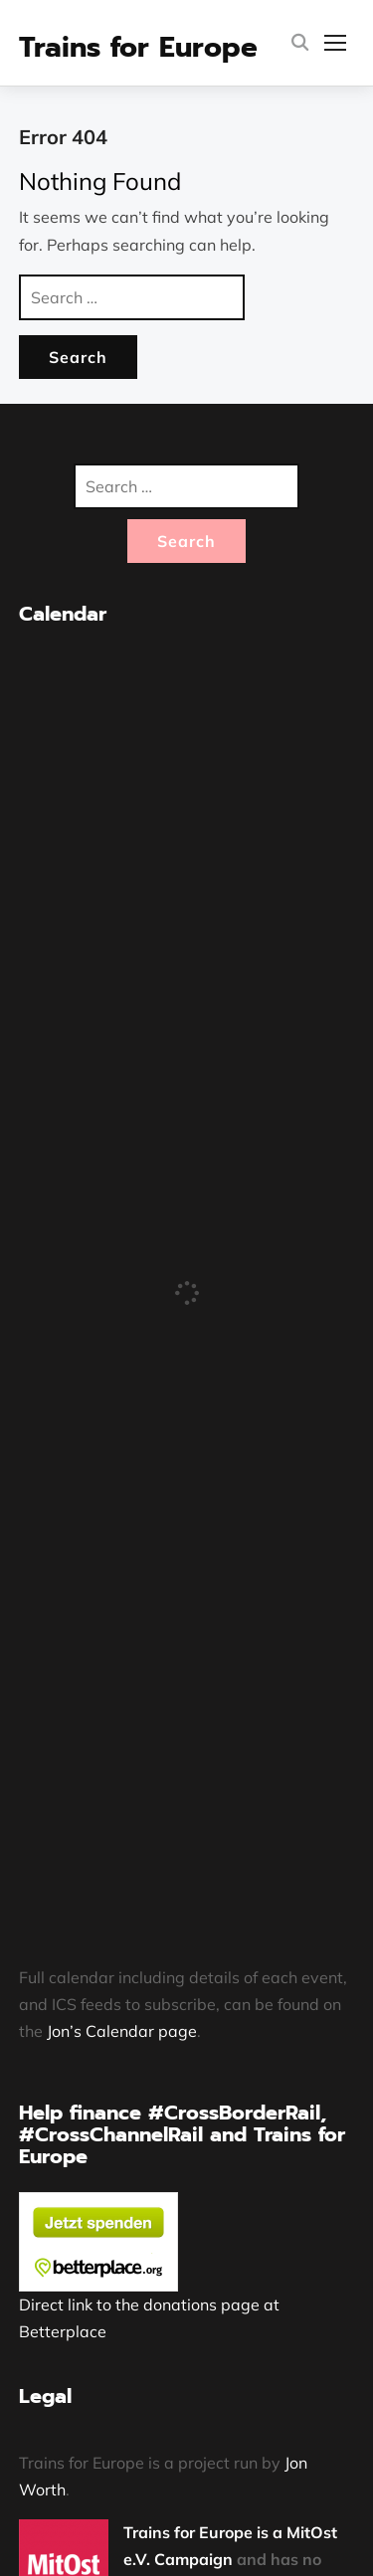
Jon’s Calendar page (122, 2031)
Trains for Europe (138, 47)
